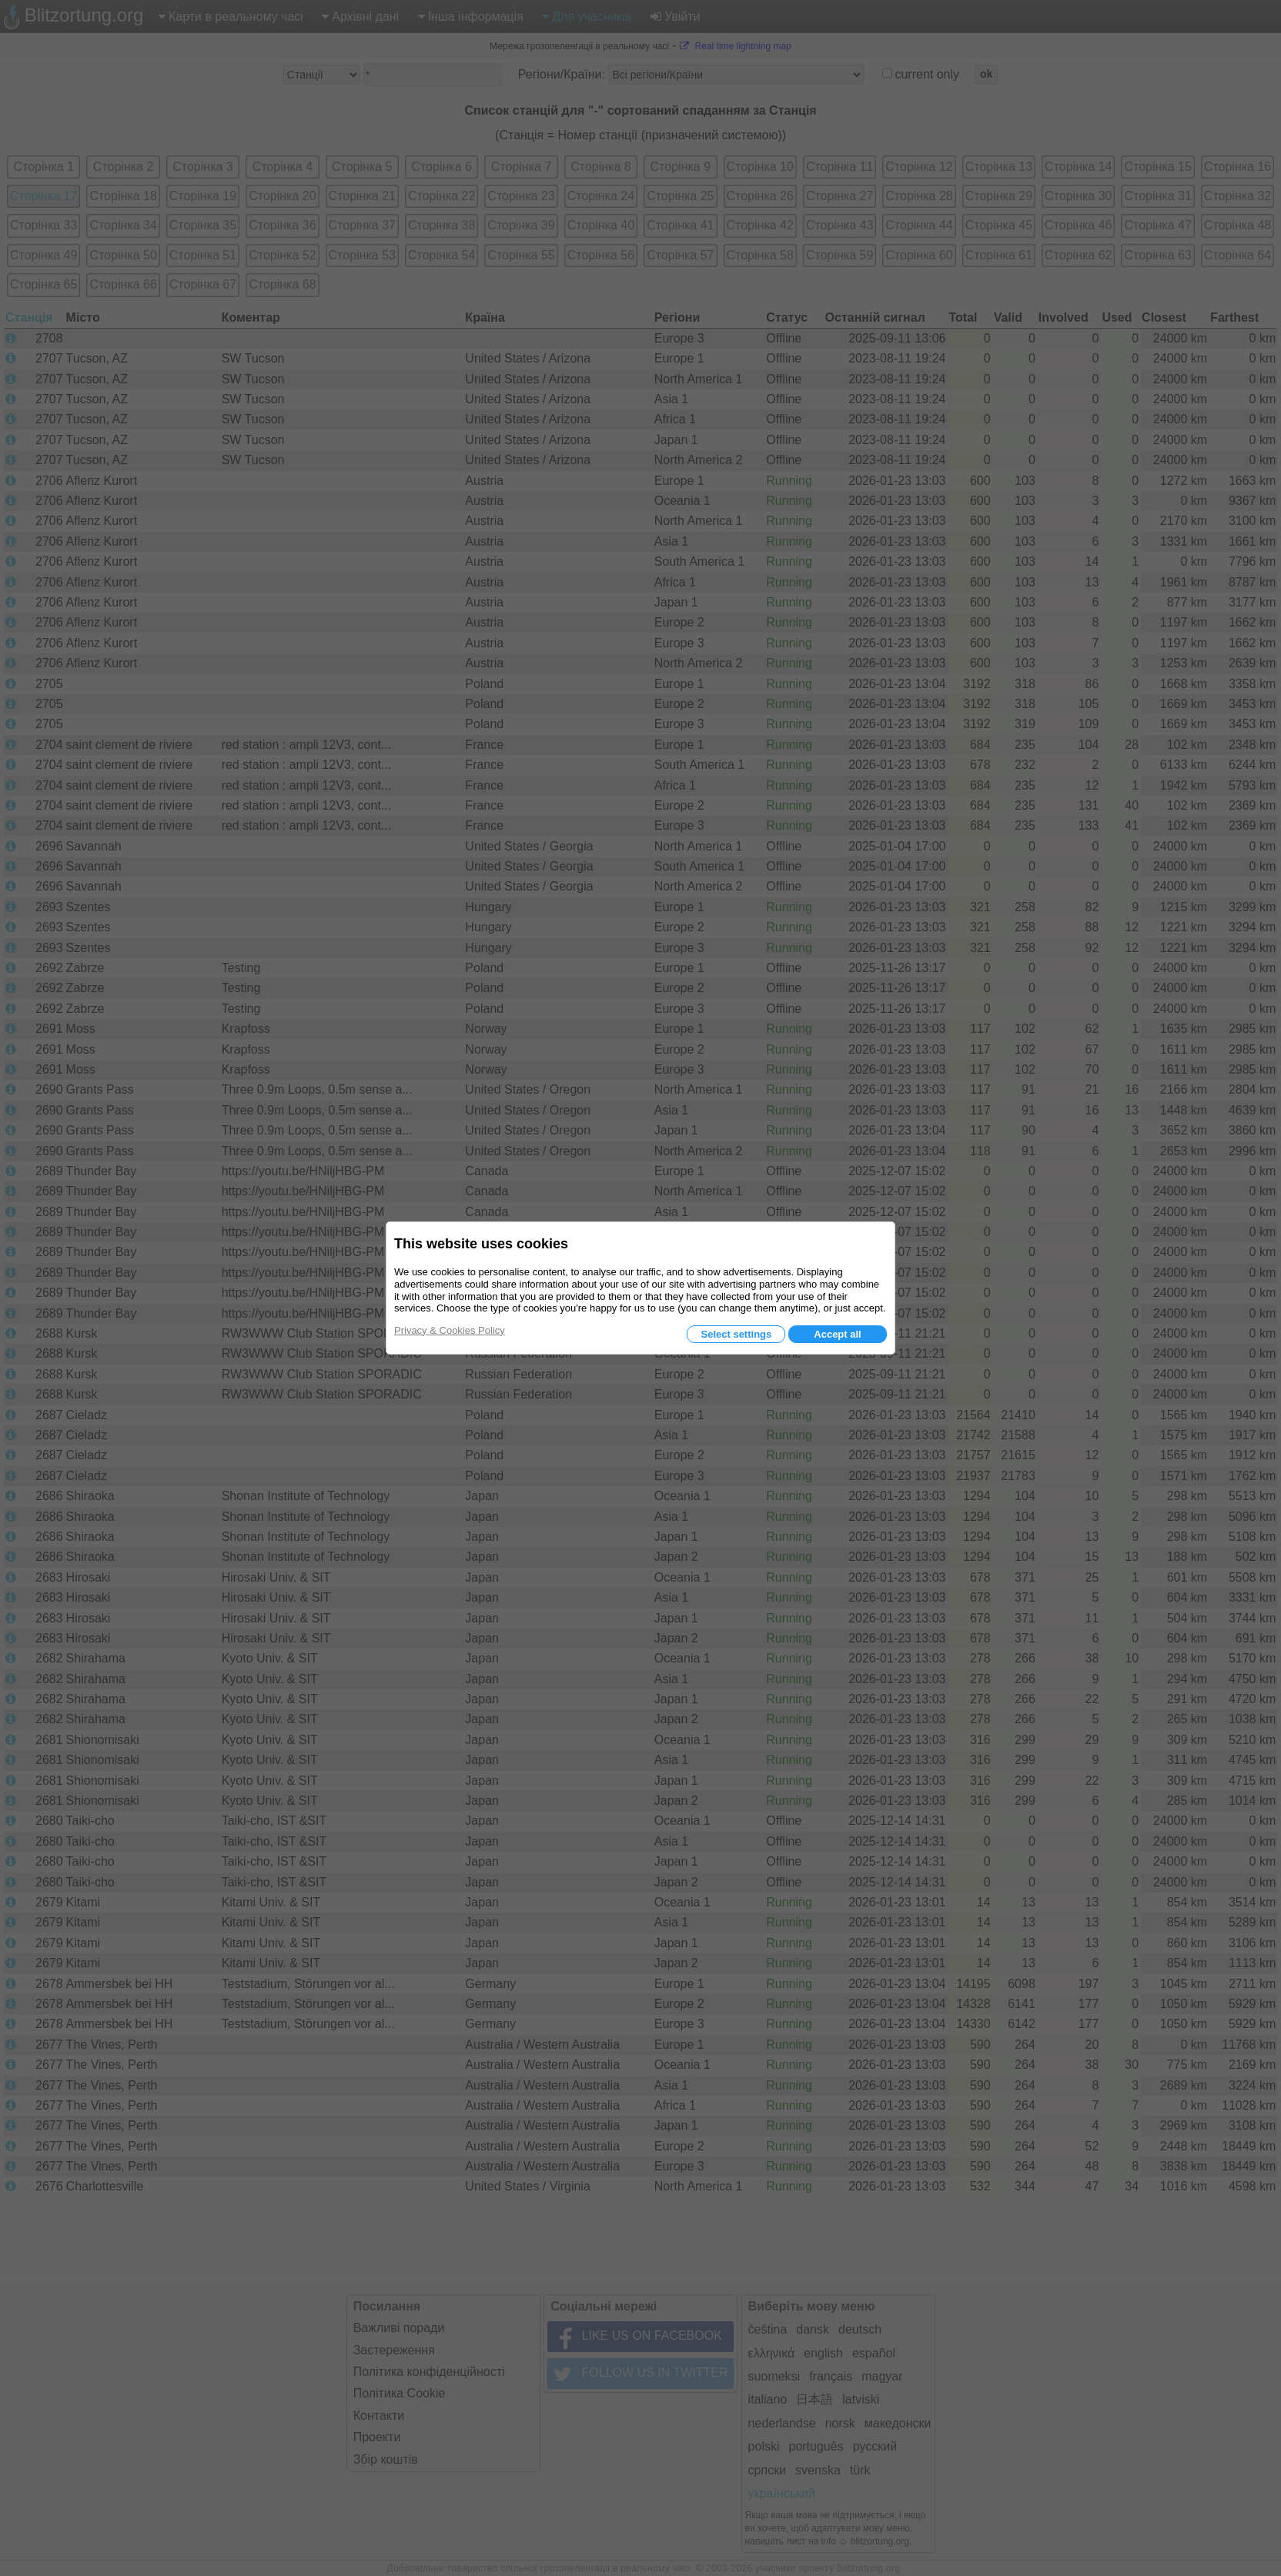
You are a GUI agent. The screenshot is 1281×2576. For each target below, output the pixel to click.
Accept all (837, 1334)
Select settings (736, 1334)
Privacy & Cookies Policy (449, 1330)
